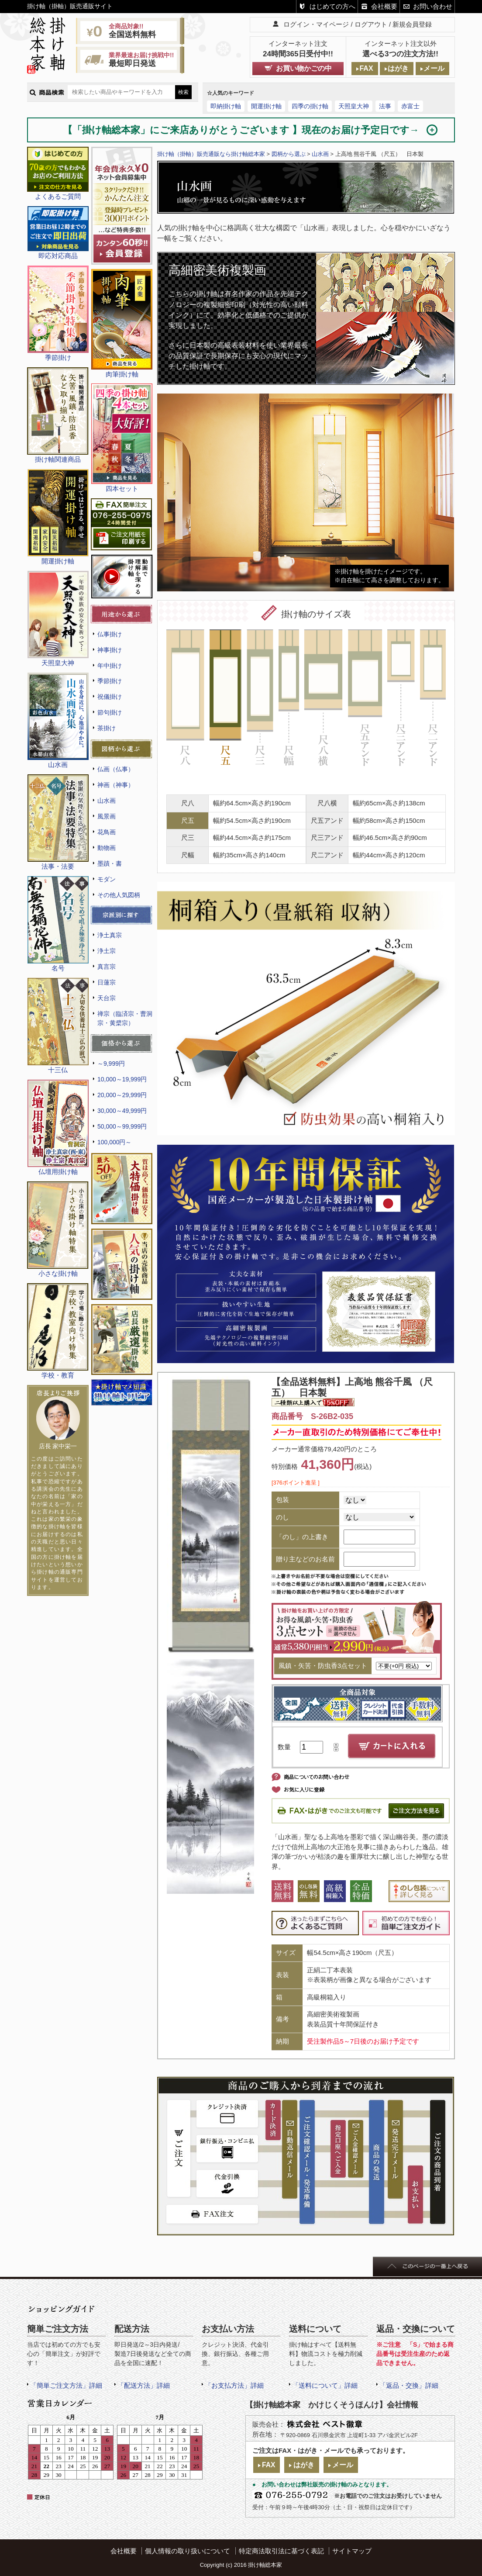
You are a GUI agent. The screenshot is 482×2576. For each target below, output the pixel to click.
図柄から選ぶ (289, 154)
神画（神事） (115, 784)
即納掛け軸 (225, 106)
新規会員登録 (412, 24)
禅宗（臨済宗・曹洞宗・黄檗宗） (124, 1018)
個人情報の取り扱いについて (187, 2551)
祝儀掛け (109, 696)
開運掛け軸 (266, 106)
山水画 (106, 800)
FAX (366, 68)
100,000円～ (114, 1142)
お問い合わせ (432, 6)
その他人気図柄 (118, 894)
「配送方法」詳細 (143, 2385)
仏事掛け (109, 634)
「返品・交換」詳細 (408, 2385)
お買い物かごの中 (304, 68)
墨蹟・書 (109, 863)
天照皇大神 (353, 106)
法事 (385, 106)
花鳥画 (106, 832)
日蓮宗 (106, 982)
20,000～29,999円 (122, 1094)
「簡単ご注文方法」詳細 (66, 2385)
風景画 (106, 816)
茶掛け (106, 728)
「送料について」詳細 (325, 2385)
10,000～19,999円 (122, 1079)
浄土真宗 (109, 935)
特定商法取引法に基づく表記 (281, 2551)
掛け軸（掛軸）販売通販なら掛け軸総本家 (211, 154)
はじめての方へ (332, 6)
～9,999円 (111, 1063)
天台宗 (106, 997)
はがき (398, 68)
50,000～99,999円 (122, 1126)
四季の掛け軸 (310, 106)
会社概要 (384, 6)
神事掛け (109, 649)
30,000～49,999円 (122, 1110)
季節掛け (109, 680)
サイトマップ (352, 2551)
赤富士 (410, 106)
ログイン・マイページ (316, 24)
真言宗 (106, 966)
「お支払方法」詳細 (234, 2385)
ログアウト (371, 24)
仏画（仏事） (115, 769)
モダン (106, 879)
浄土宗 (106, 950)
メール (433, 68)
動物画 (106, 847)
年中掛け (109, 665)
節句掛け (109, 712)
